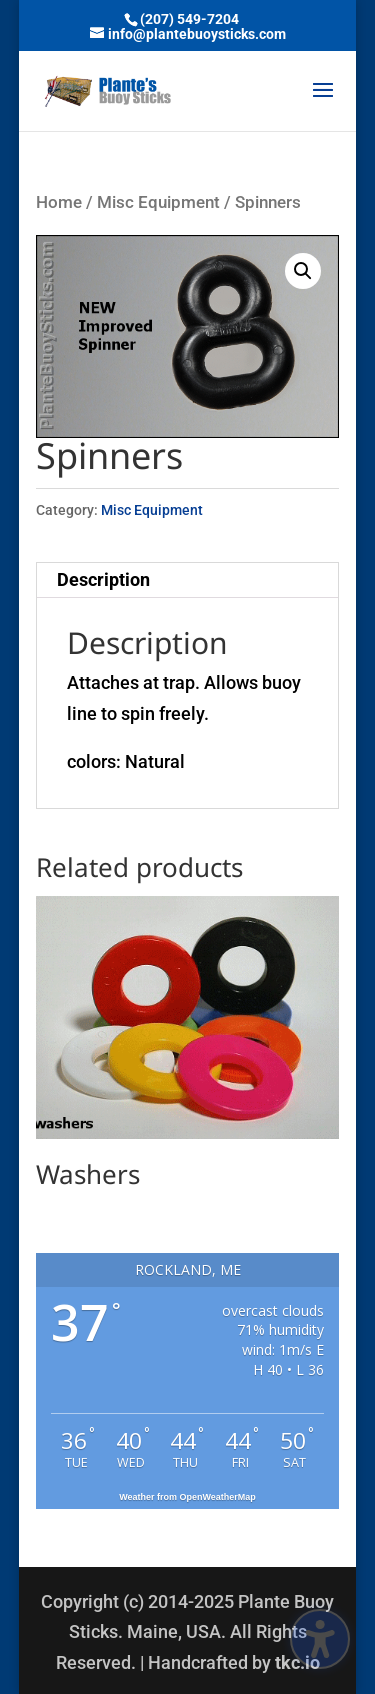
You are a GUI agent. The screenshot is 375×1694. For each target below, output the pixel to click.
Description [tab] (103, 579)
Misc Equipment (158, 202)
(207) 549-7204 (189, 19)
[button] (323, 103)
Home (59, 202)
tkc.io (297, 1662)
